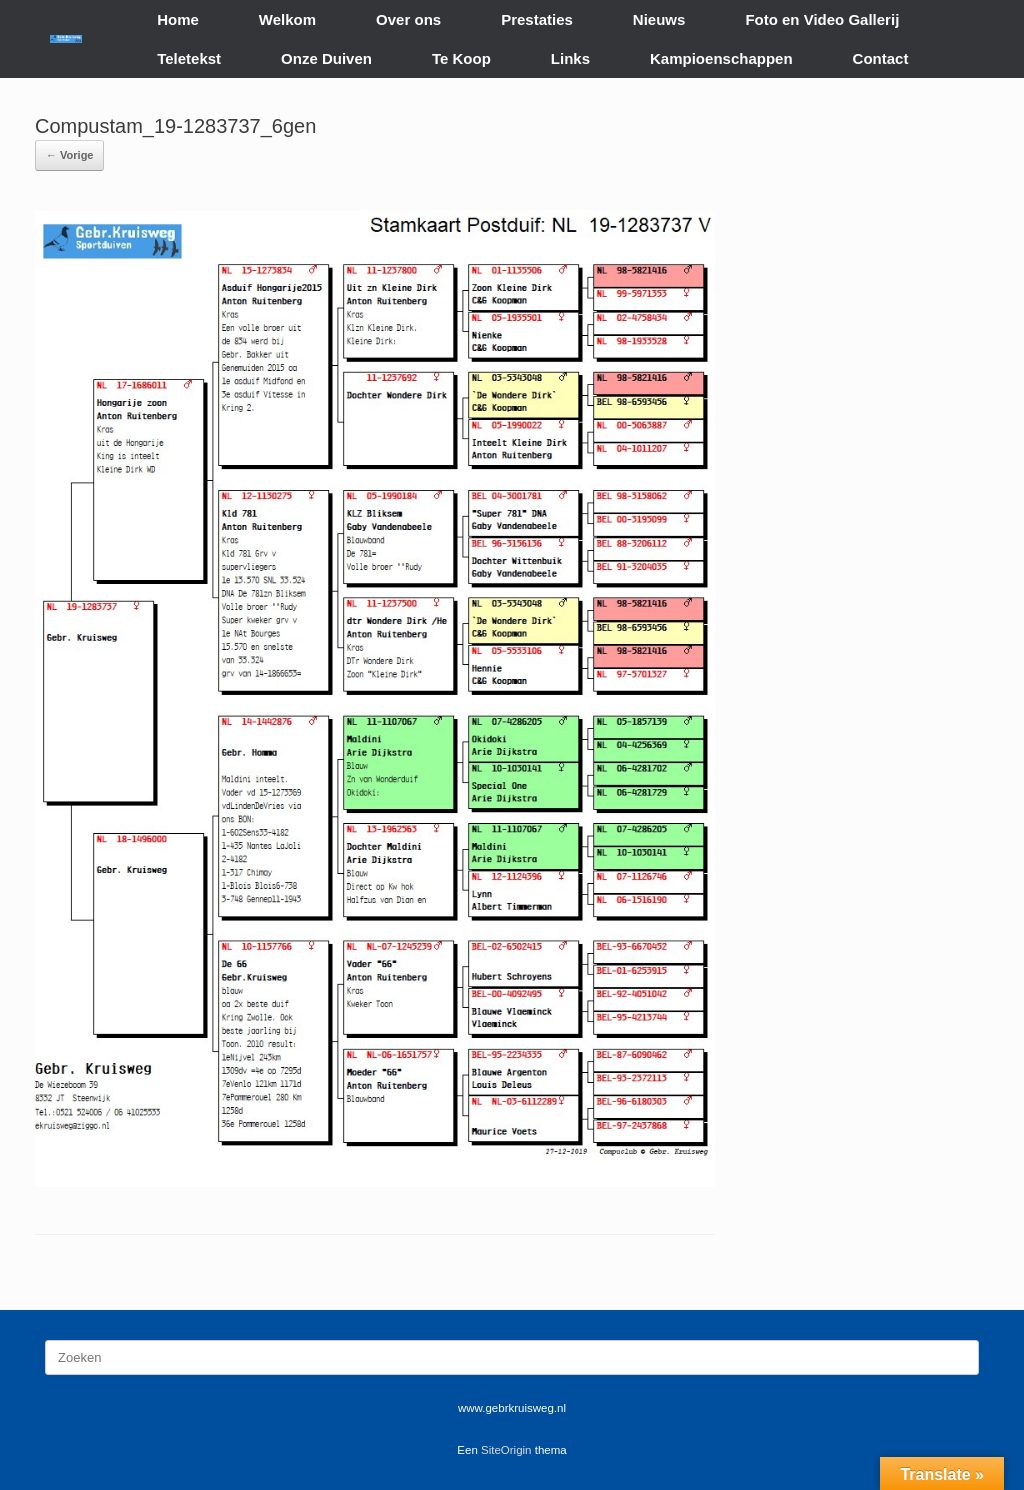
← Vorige (69, 155)
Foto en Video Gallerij (822, 19)
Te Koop (461, 58)
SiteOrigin (506, 1450)
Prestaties (537, 19)
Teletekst (189, 58)
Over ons (408, 19)
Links (570, 58)
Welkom (287, 19)
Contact (881, 58)
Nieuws (659, 19)
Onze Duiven (326, 58)
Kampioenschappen (721, 58)
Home (178, 19)
